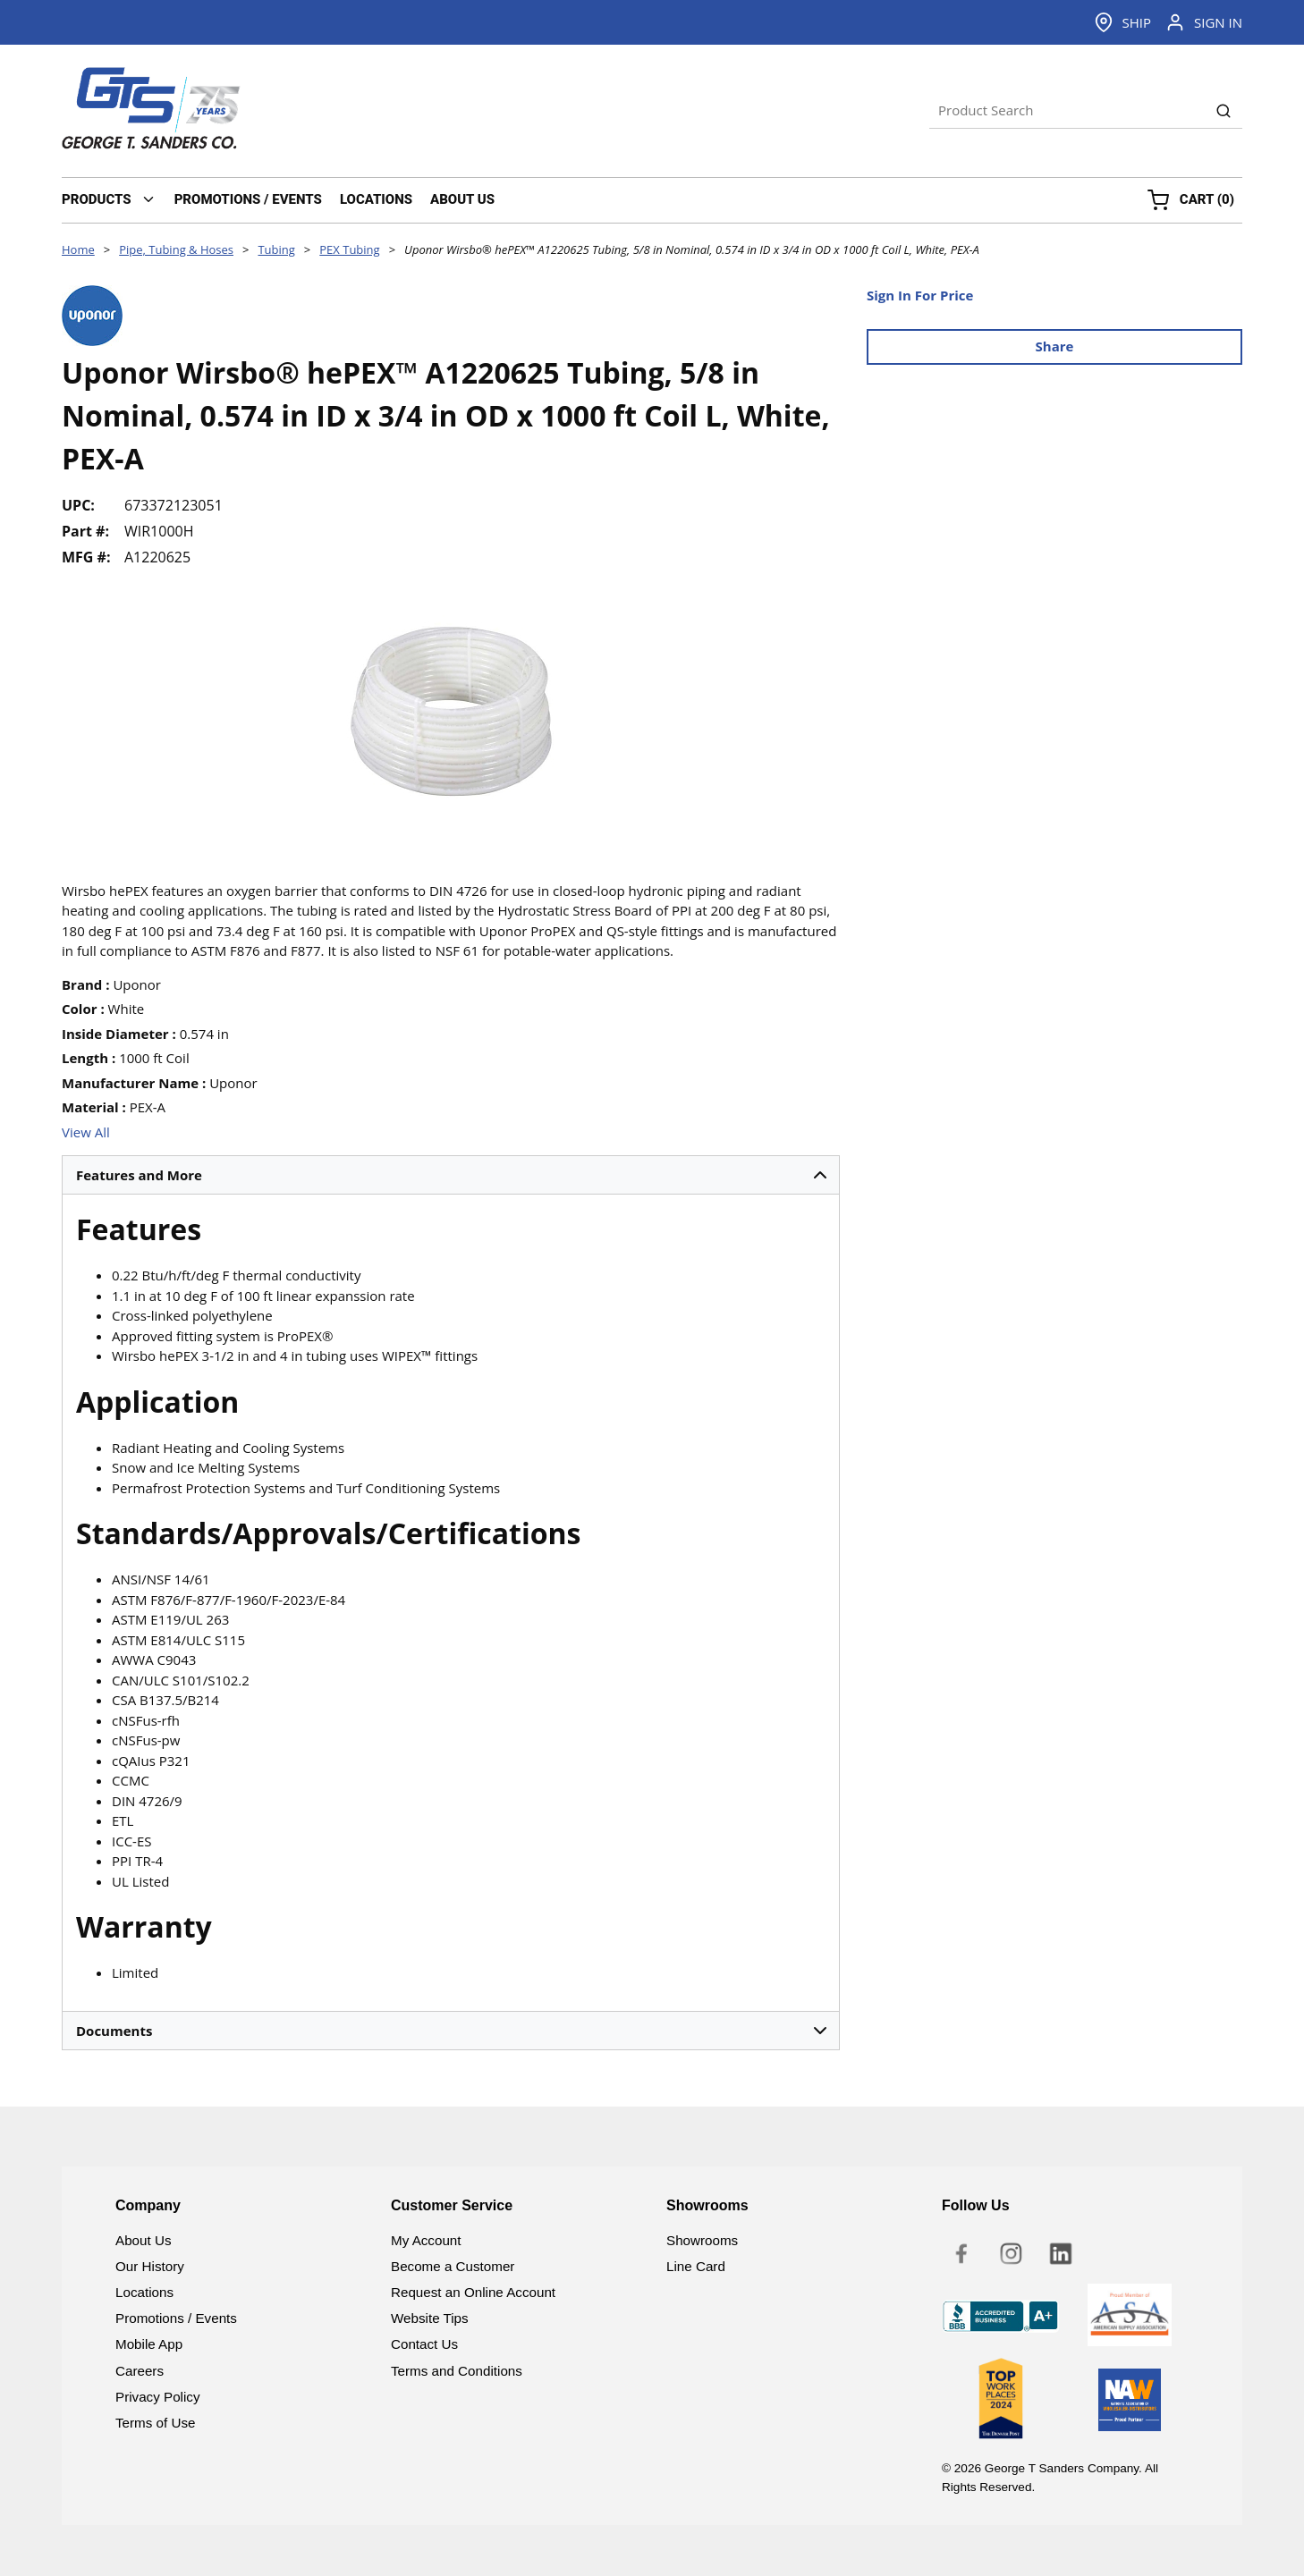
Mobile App (148, 2344)
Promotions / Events (176, 2318)
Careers (139, 2370)
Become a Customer (452, 2266)
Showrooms (702, 2240)
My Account (426, 2240)
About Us (143, 2240)
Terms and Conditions (456, 2370)
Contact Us (424, 2344)
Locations (144, 2292)
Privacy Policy (157, 2396)
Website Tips (430, 2318)
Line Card (695, 2266)
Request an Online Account (473, 2292)
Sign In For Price (920, 295)
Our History (149, 2266)
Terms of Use (155, 2422)
